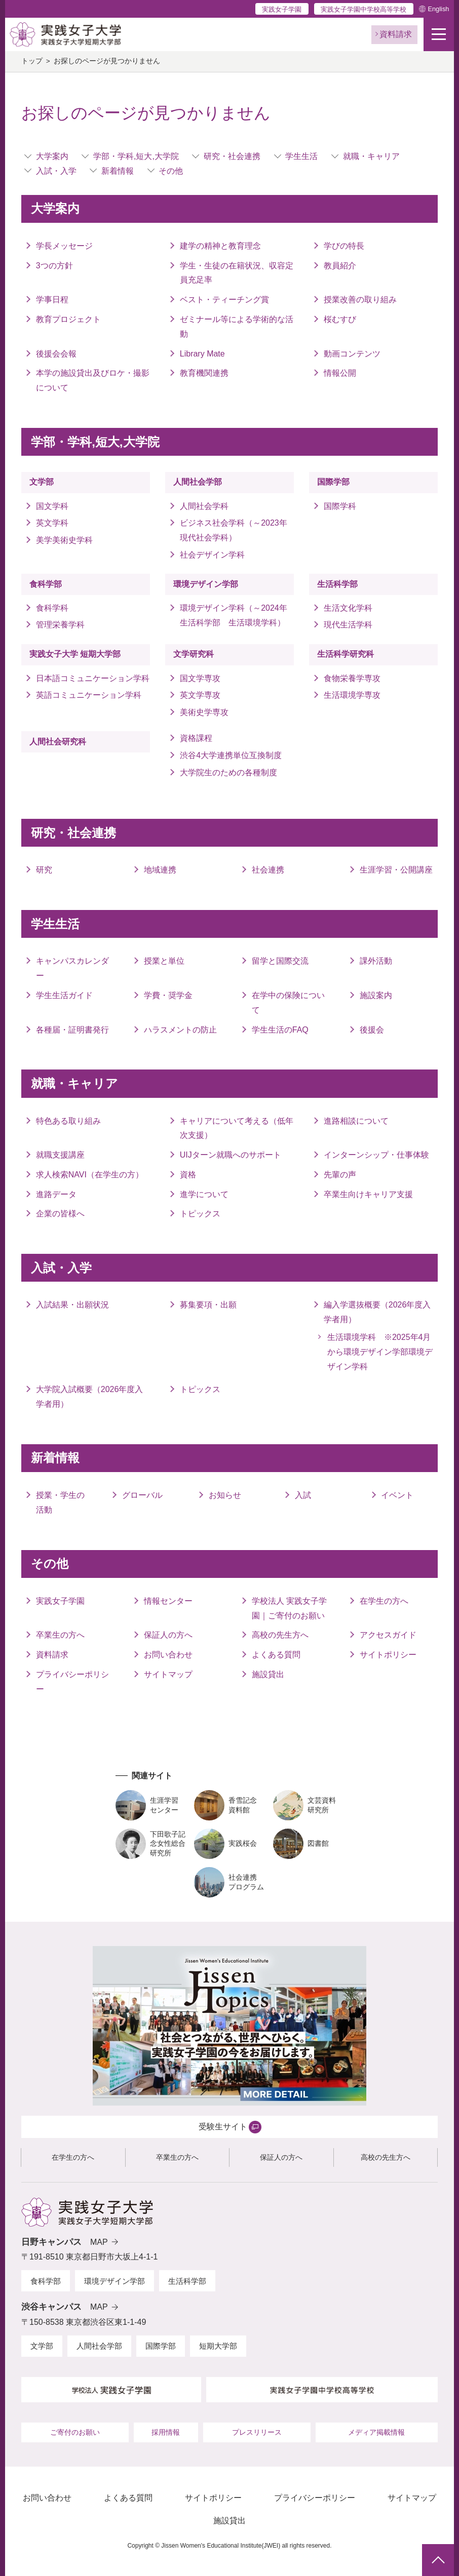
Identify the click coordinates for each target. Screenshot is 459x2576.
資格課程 (196, 738)
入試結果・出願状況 (72, 1304)
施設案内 (376, 995)
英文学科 (52, 523)
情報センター (168, 1601)
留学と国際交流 (280, 961)
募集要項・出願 (208, 1304)
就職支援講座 (60, 1155)
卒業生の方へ (60, 1635)
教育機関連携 (204, 373)
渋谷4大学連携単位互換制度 (231, 755)
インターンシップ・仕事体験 (376, 1155)
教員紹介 (340, 265)
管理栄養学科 (60, 624)
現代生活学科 (348, 624)
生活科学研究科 (345, 654)
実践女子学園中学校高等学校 (363, 9)
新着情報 (117, 171)
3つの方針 (54, 265)
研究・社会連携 (232, 156)
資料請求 (52, 1654)
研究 (44, 869)
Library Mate (202, 353)
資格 (188, 1174)
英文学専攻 (200, 695)
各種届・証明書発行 (72, 1029)
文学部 (41, 482)
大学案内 (52, 156)
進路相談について (356, 1121)
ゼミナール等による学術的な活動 (236, 326)
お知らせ (225, 1495)
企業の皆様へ (60, 1213)
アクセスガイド (388, 1635)
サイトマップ (168, 1674)
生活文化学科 (348, 608)
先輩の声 (340, 1174)
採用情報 (165, 2432)
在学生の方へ (384, 1601)
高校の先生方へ (280, 1635)
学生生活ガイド (64, 995)
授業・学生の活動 (60, 1502)
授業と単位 (164, 961)
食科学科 (52, 608)
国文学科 (52, 506)
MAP (99, 2242)
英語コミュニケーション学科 (92, 695)
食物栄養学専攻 (352, 678)
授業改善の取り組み (360, 299)
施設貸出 (268, 1674)
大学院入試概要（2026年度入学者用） (89, 1396)
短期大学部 (218, 2346)
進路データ (56, 1194)
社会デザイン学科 (212, 554)
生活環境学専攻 (352, 695)
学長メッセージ (64, 246)
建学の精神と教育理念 (220, 246)
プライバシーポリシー (72, 1681)
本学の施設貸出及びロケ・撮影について (92, 380)
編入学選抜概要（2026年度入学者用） (377, 1312)
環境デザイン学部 (205, 584)
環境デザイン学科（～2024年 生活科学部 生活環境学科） (237, 615)
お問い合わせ (168, 1654)
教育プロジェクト (68, 319)
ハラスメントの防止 (180, 1029)
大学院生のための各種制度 (228, 772)
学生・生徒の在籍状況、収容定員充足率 (236, 273)
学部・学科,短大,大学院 (136, 156)
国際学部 (333, 482)
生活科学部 (337, 584)
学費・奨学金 (168, 995)
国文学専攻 (200, 678)
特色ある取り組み (68, 1121)
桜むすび (340, 319)
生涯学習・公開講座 (396, 869)
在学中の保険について (288, 1002)
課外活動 (376, 961)
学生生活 (301, 156)
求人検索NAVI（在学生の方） (89, 1174)
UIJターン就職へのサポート (230, 1155)
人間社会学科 (204, 506)
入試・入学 (56, 171)
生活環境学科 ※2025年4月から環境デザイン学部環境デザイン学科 (380, 1352)
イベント (397, 1495)
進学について (204, 1194)
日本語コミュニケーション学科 (92, 678)
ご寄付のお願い (75, 2432)
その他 (171, 171)
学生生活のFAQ (280, 1029)
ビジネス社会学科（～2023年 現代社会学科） (233, 530)
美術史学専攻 (204, 712)
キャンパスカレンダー (72, 968)
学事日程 (52, 299)
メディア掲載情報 (376, 2432)
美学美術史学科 (64, 540)
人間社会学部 (197, 482)
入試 (303, 1495)
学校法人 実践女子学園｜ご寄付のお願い (289, 1608)
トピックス (200, 1213)
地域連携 (160, 869)
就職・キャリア (371, 156)
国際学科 (340, 506)
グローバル (142, 1495)
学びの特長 (344, 246)
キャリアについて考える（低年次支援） (236, 1128)
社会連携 (268, 869)
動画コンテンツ (352, 353)
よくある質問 (276, 1654)
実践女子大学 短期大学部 (75, 654)
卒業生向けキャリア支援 (368, 1194)
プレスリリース (257, 2432)
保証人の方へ (168, 1635)
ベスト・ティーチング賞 (224, 299)
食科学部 (45, 584)
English (438, 9)
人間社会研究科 (57, 741)
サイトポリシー (388, 1654)
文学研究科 (193, 654)
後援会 (372, 1029)
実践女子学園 (281, 9)
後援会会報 (56, 353)
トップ (32, 61)
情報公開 (340, 373)
